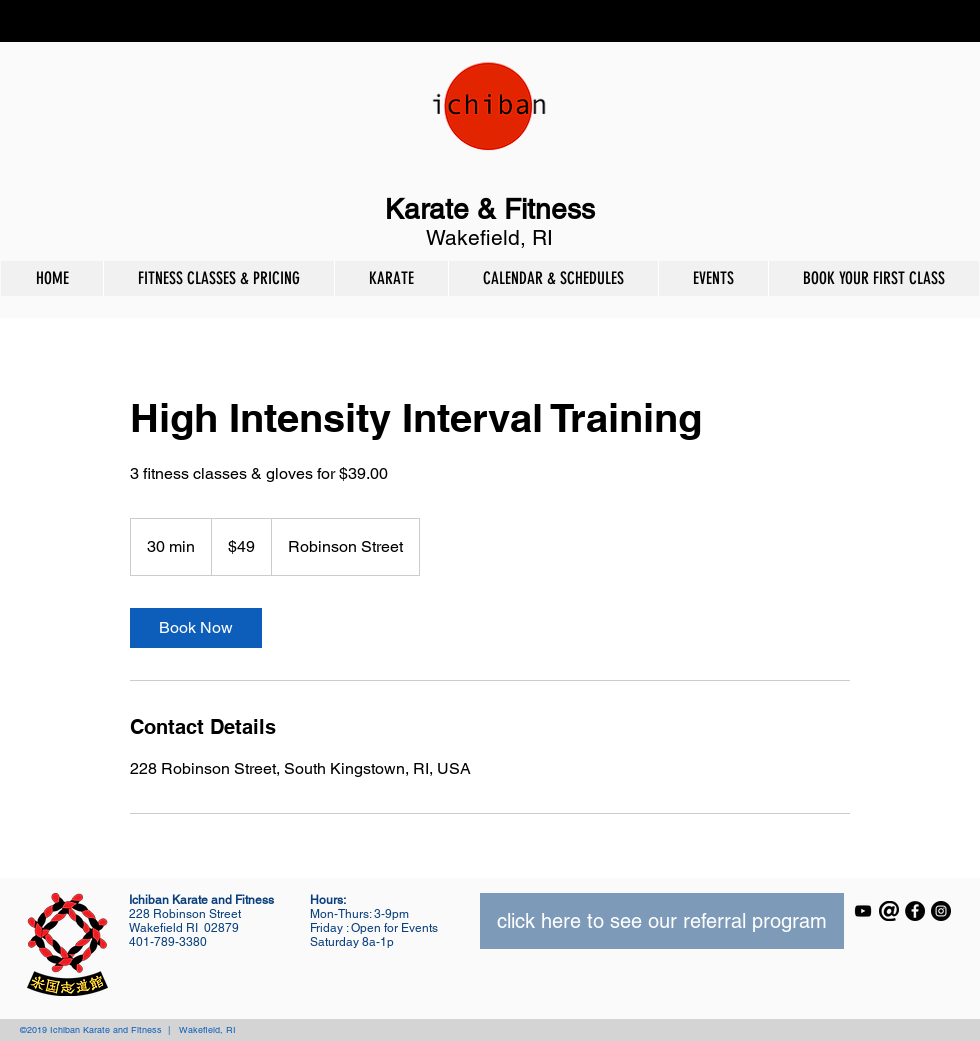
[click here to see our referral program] (662, 921)
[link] (196, 628)
